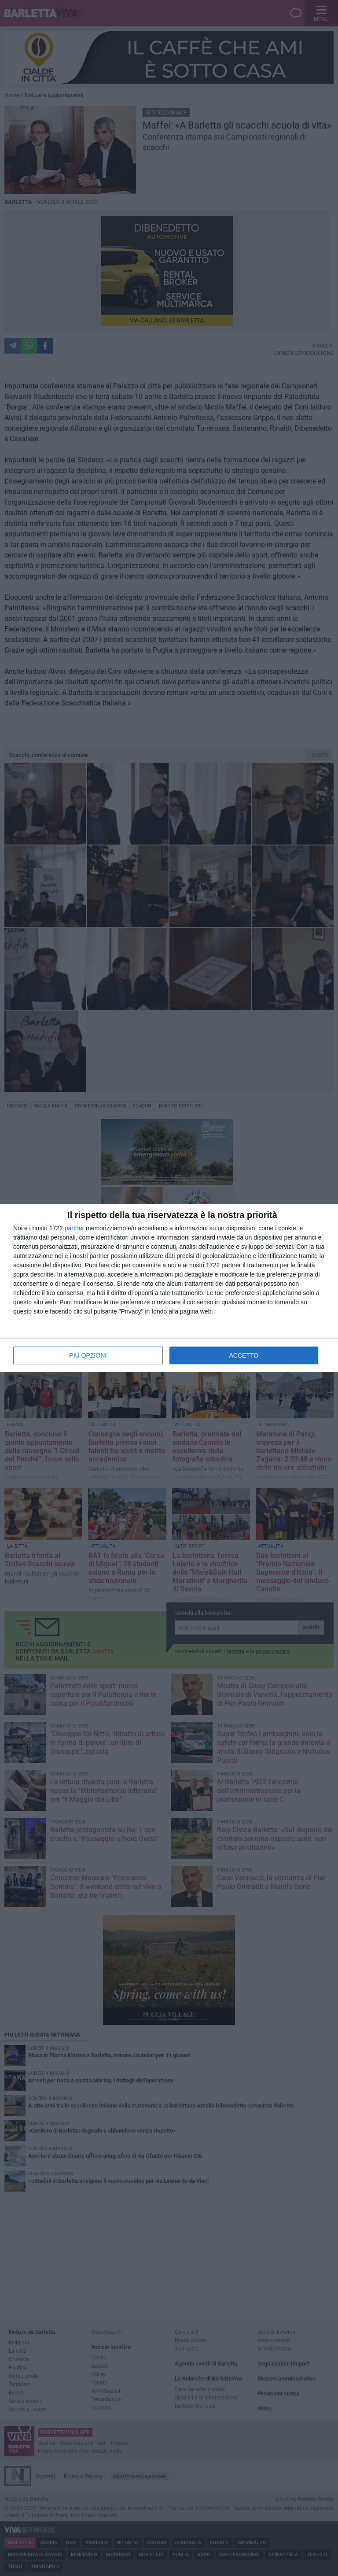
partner (74, 1228)
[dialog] (169, 1288)
